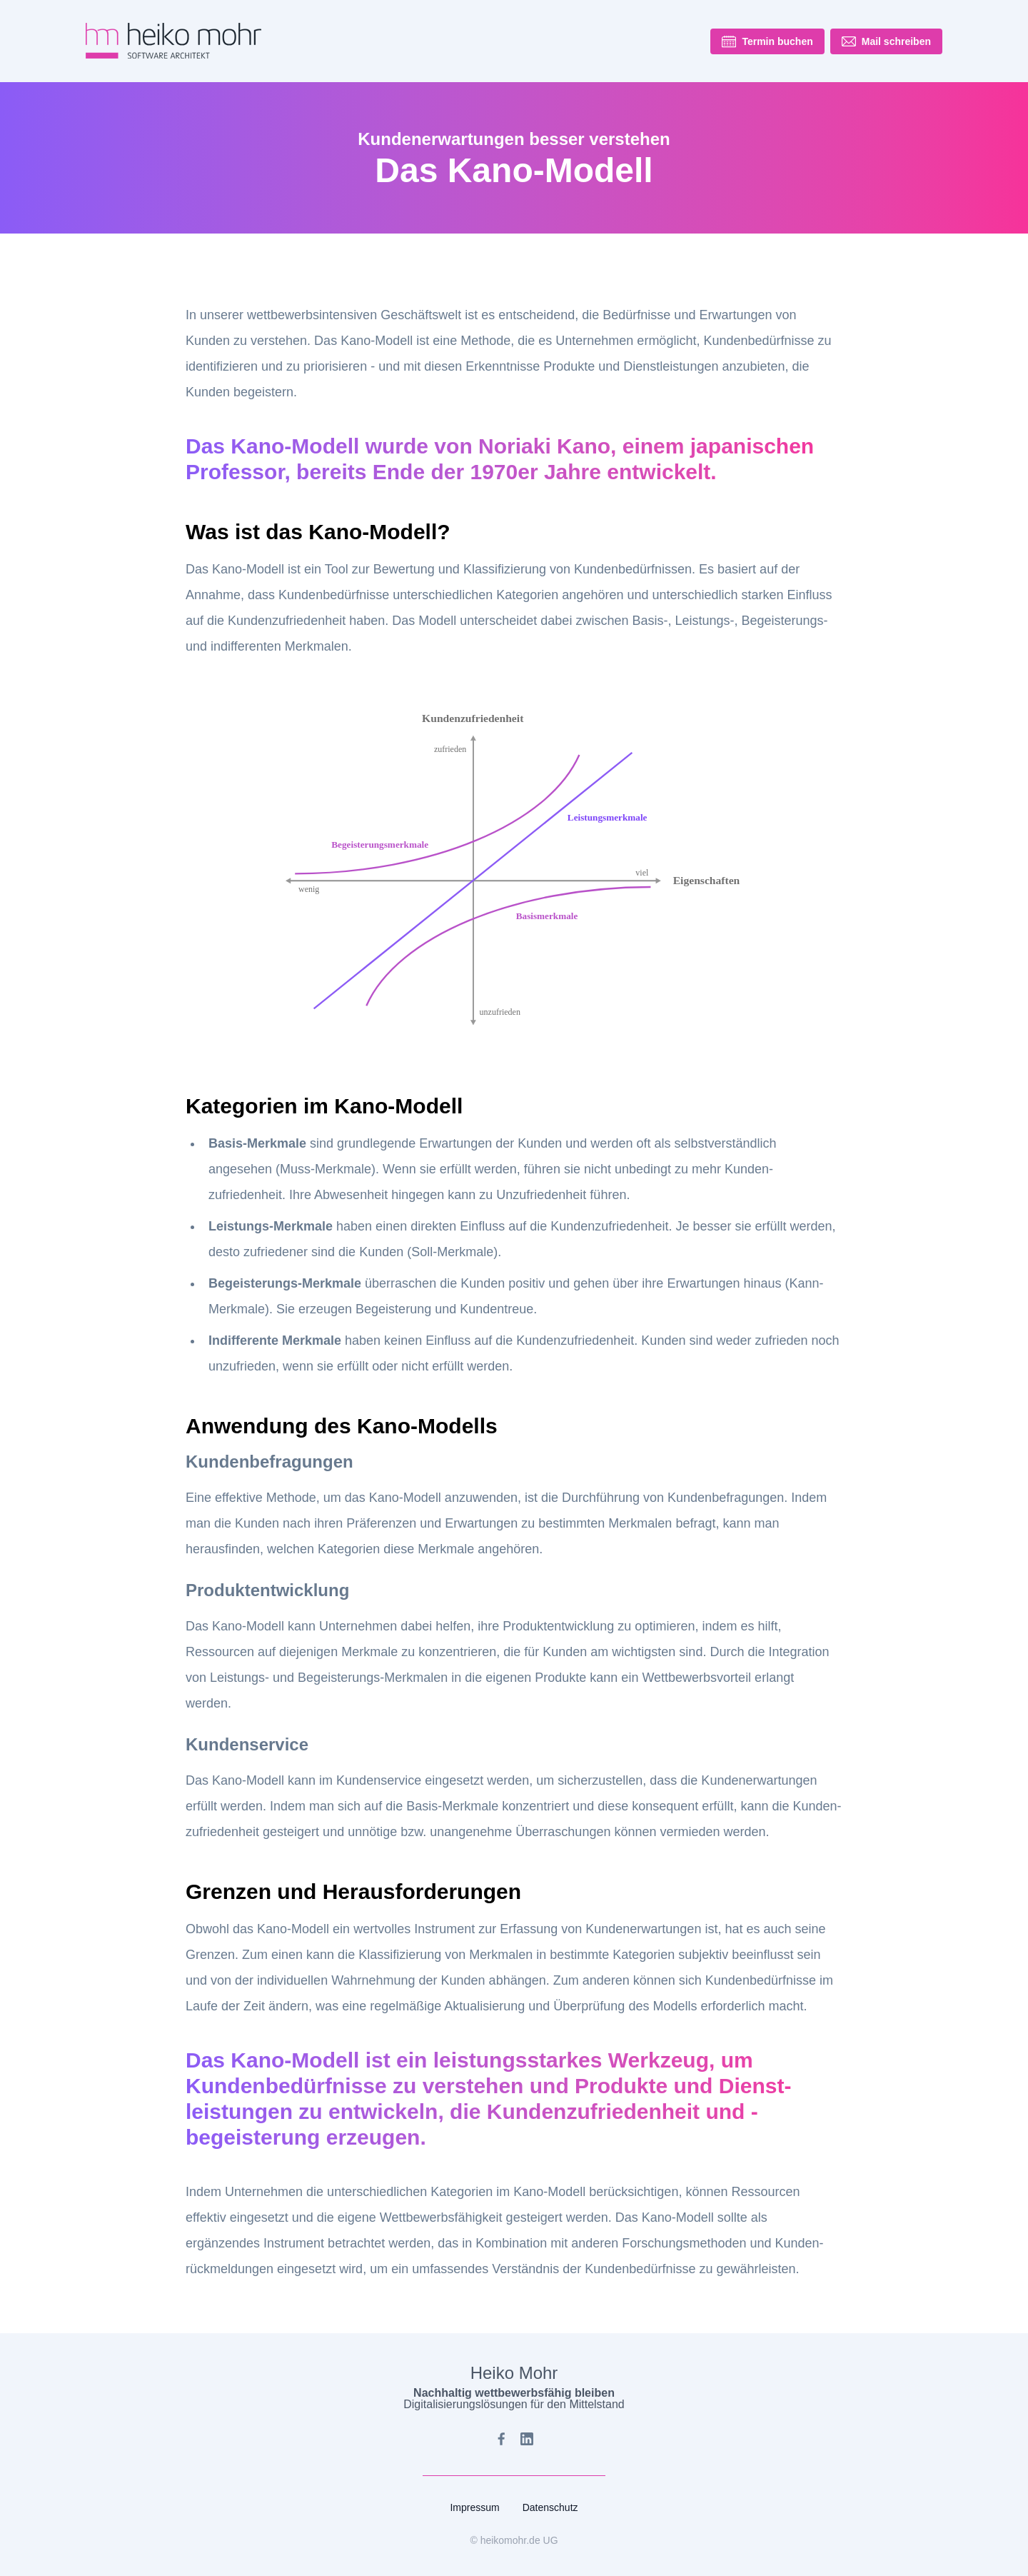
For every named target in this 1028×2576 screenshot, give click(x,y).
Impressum (474, 2507)
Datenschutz (550, 2507)
